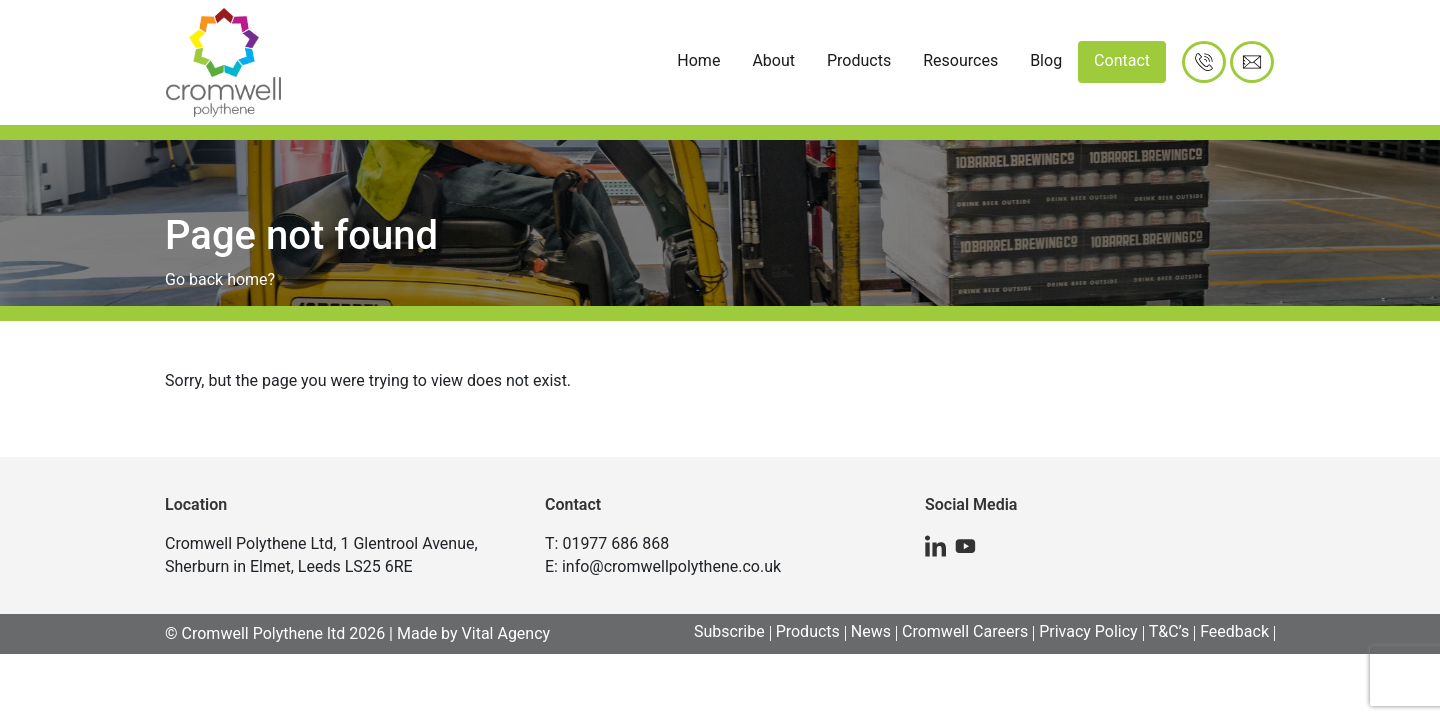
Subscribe (729, 631)
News (871, 631)
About (773, 60)
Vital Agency (506, 633)
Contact (1122, 60)
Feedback (1234, 631)
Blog (1046, 60)
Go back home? (220, 279)
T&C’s (1169, 631)
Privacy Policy (1088, 631)
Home (698, 60)
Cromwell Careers (965, 631)
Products (859, 60)
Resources (960, 60)
